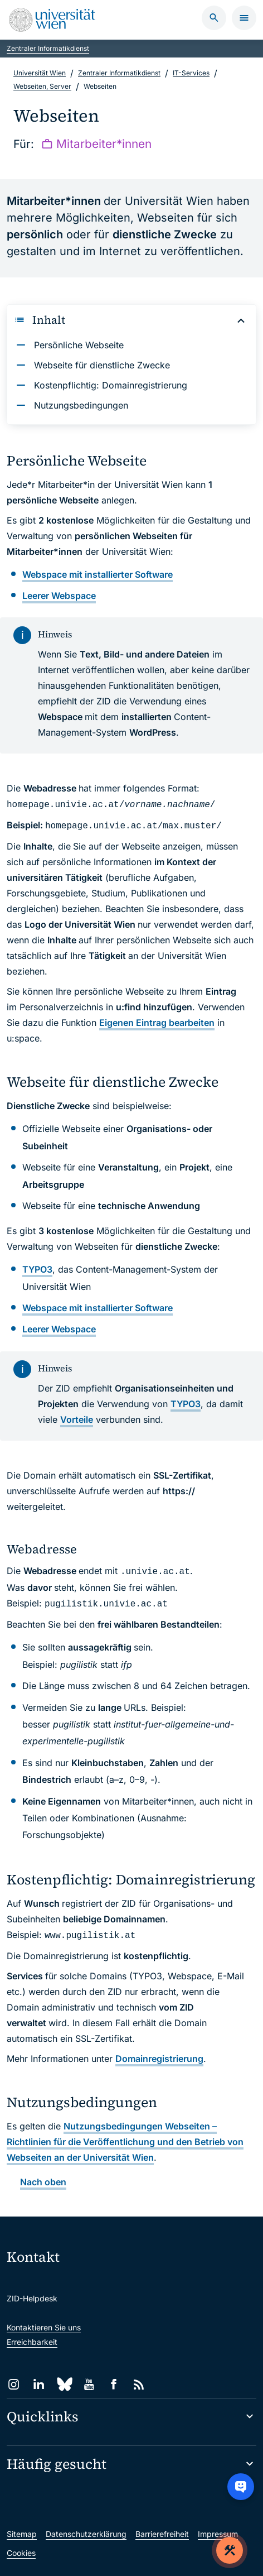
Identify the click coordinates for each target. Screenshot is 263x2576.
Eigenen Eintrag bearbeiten (157, 1022)
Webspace (59, 595)
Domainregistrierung (159, 2058)
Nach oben (43, 2182)
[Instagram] (13, 2384)
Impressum (218, 2534)
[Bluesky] (63, 2384)
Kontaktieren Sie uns (44, 2327)
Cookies (21, 2553)
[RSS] (139, 2384)
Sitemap (22, 2534)
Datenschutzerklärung (86, 2534)
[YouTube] (88, 2384)
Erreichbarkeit (32, 2342)
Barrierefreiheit (162, 2534)
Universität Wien (39, 73)
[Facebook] (114, 2384)
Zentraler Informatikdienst (48, 48)
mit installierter (97, 574)
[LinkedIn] (38, 2384)
